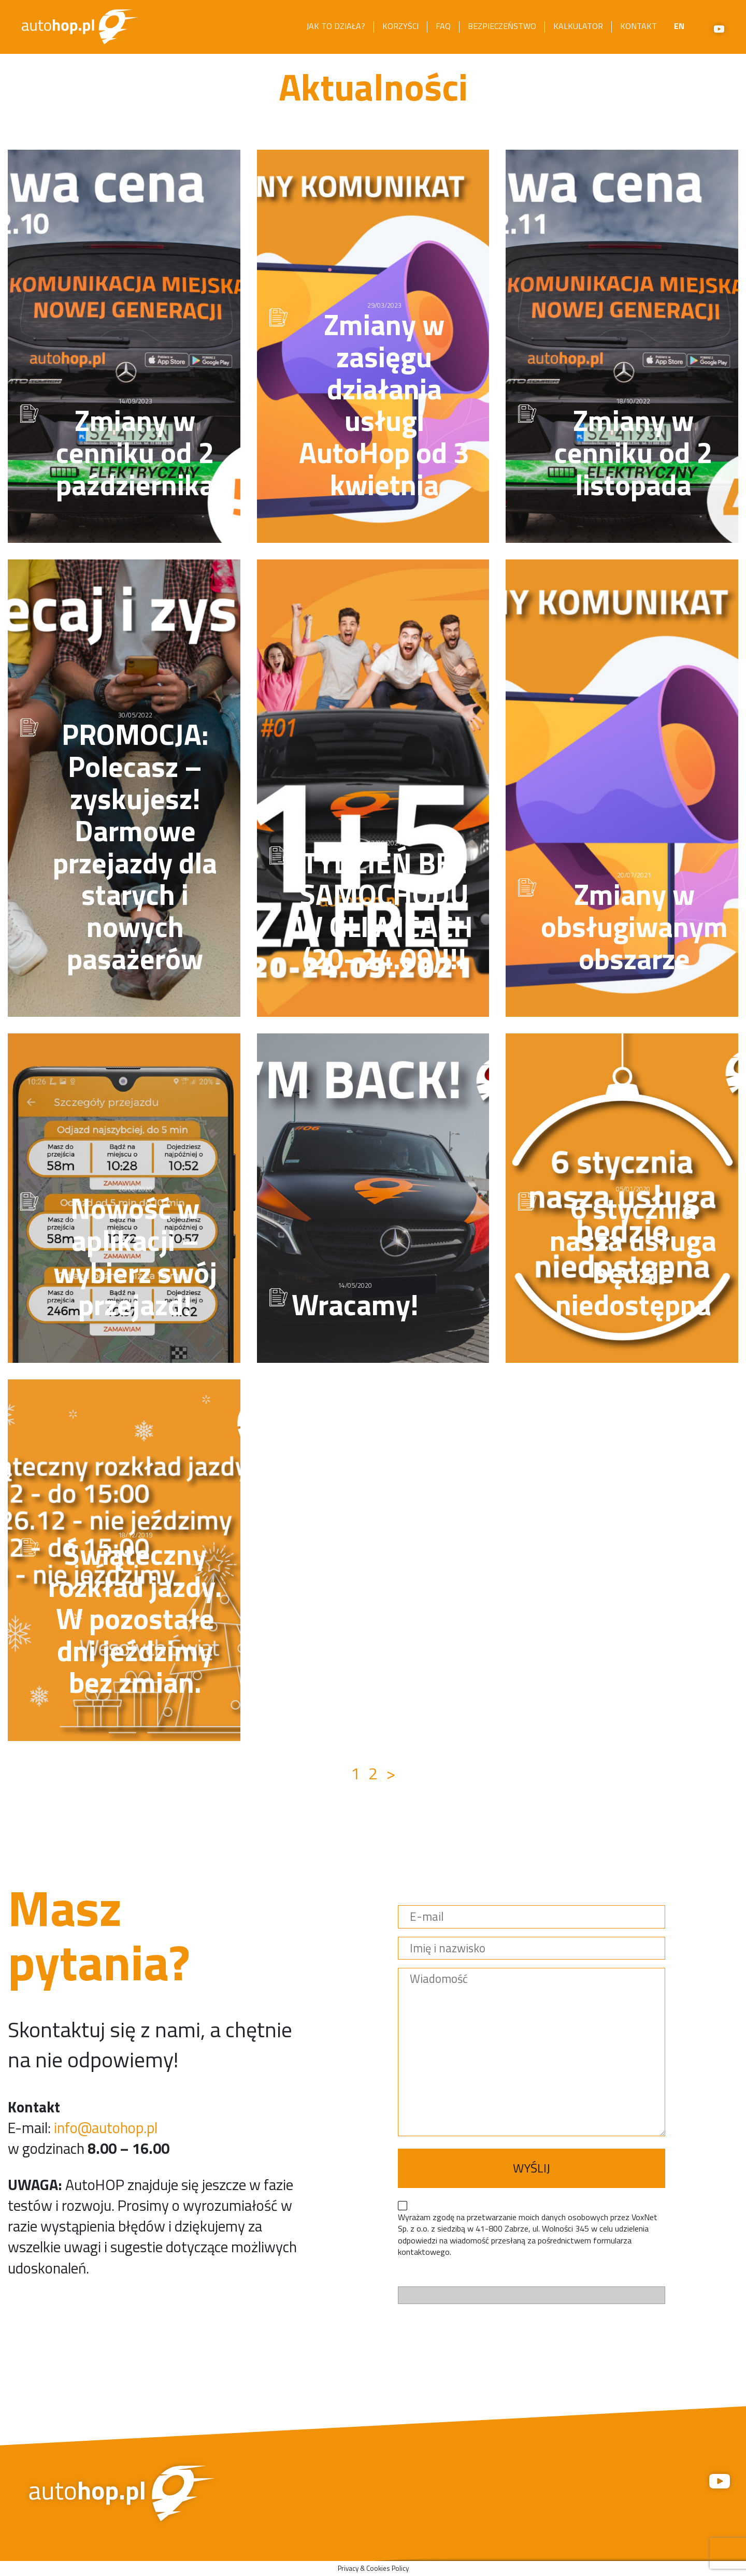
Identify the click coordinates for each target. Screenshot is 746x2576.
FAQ (443, 26)
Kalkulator (578, 26)
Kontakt (638, 26)
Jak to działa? (335, 26)
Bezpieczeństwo (502, 26)
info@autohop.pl (105, 2127)
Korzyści (400, 26)
